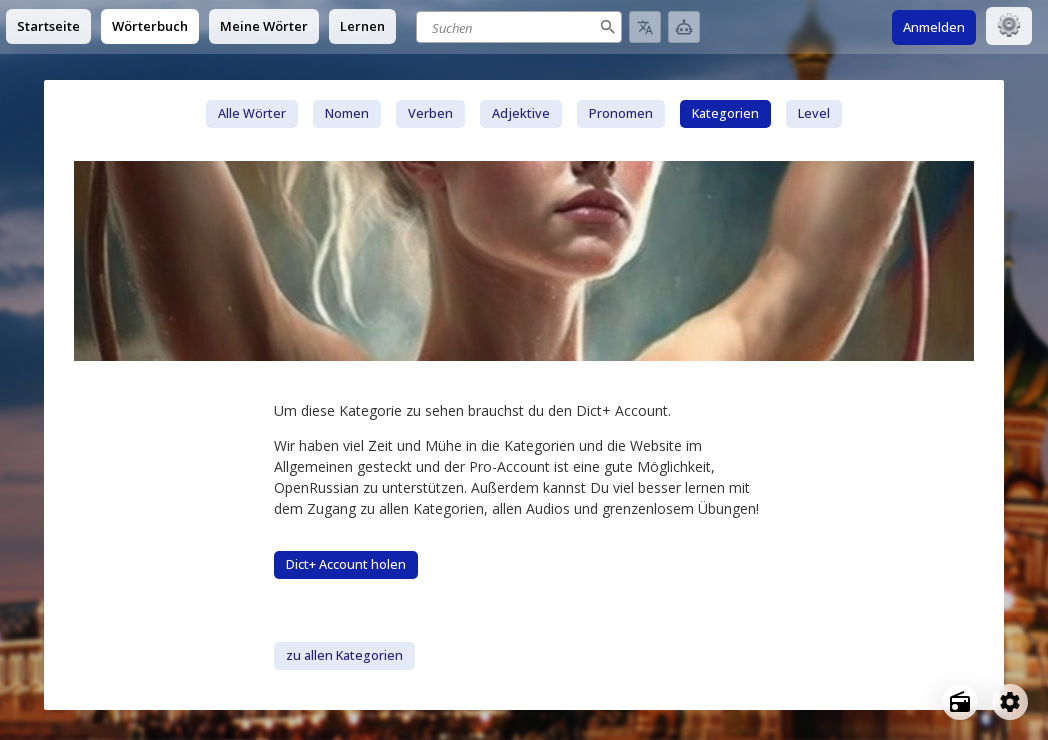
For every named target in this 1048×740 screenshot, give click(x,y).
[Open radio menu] (960, 702)
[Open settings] (1010, 702)
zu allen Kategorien (344, 655)
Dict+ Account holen (346, 564)
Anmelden (934, 27)
